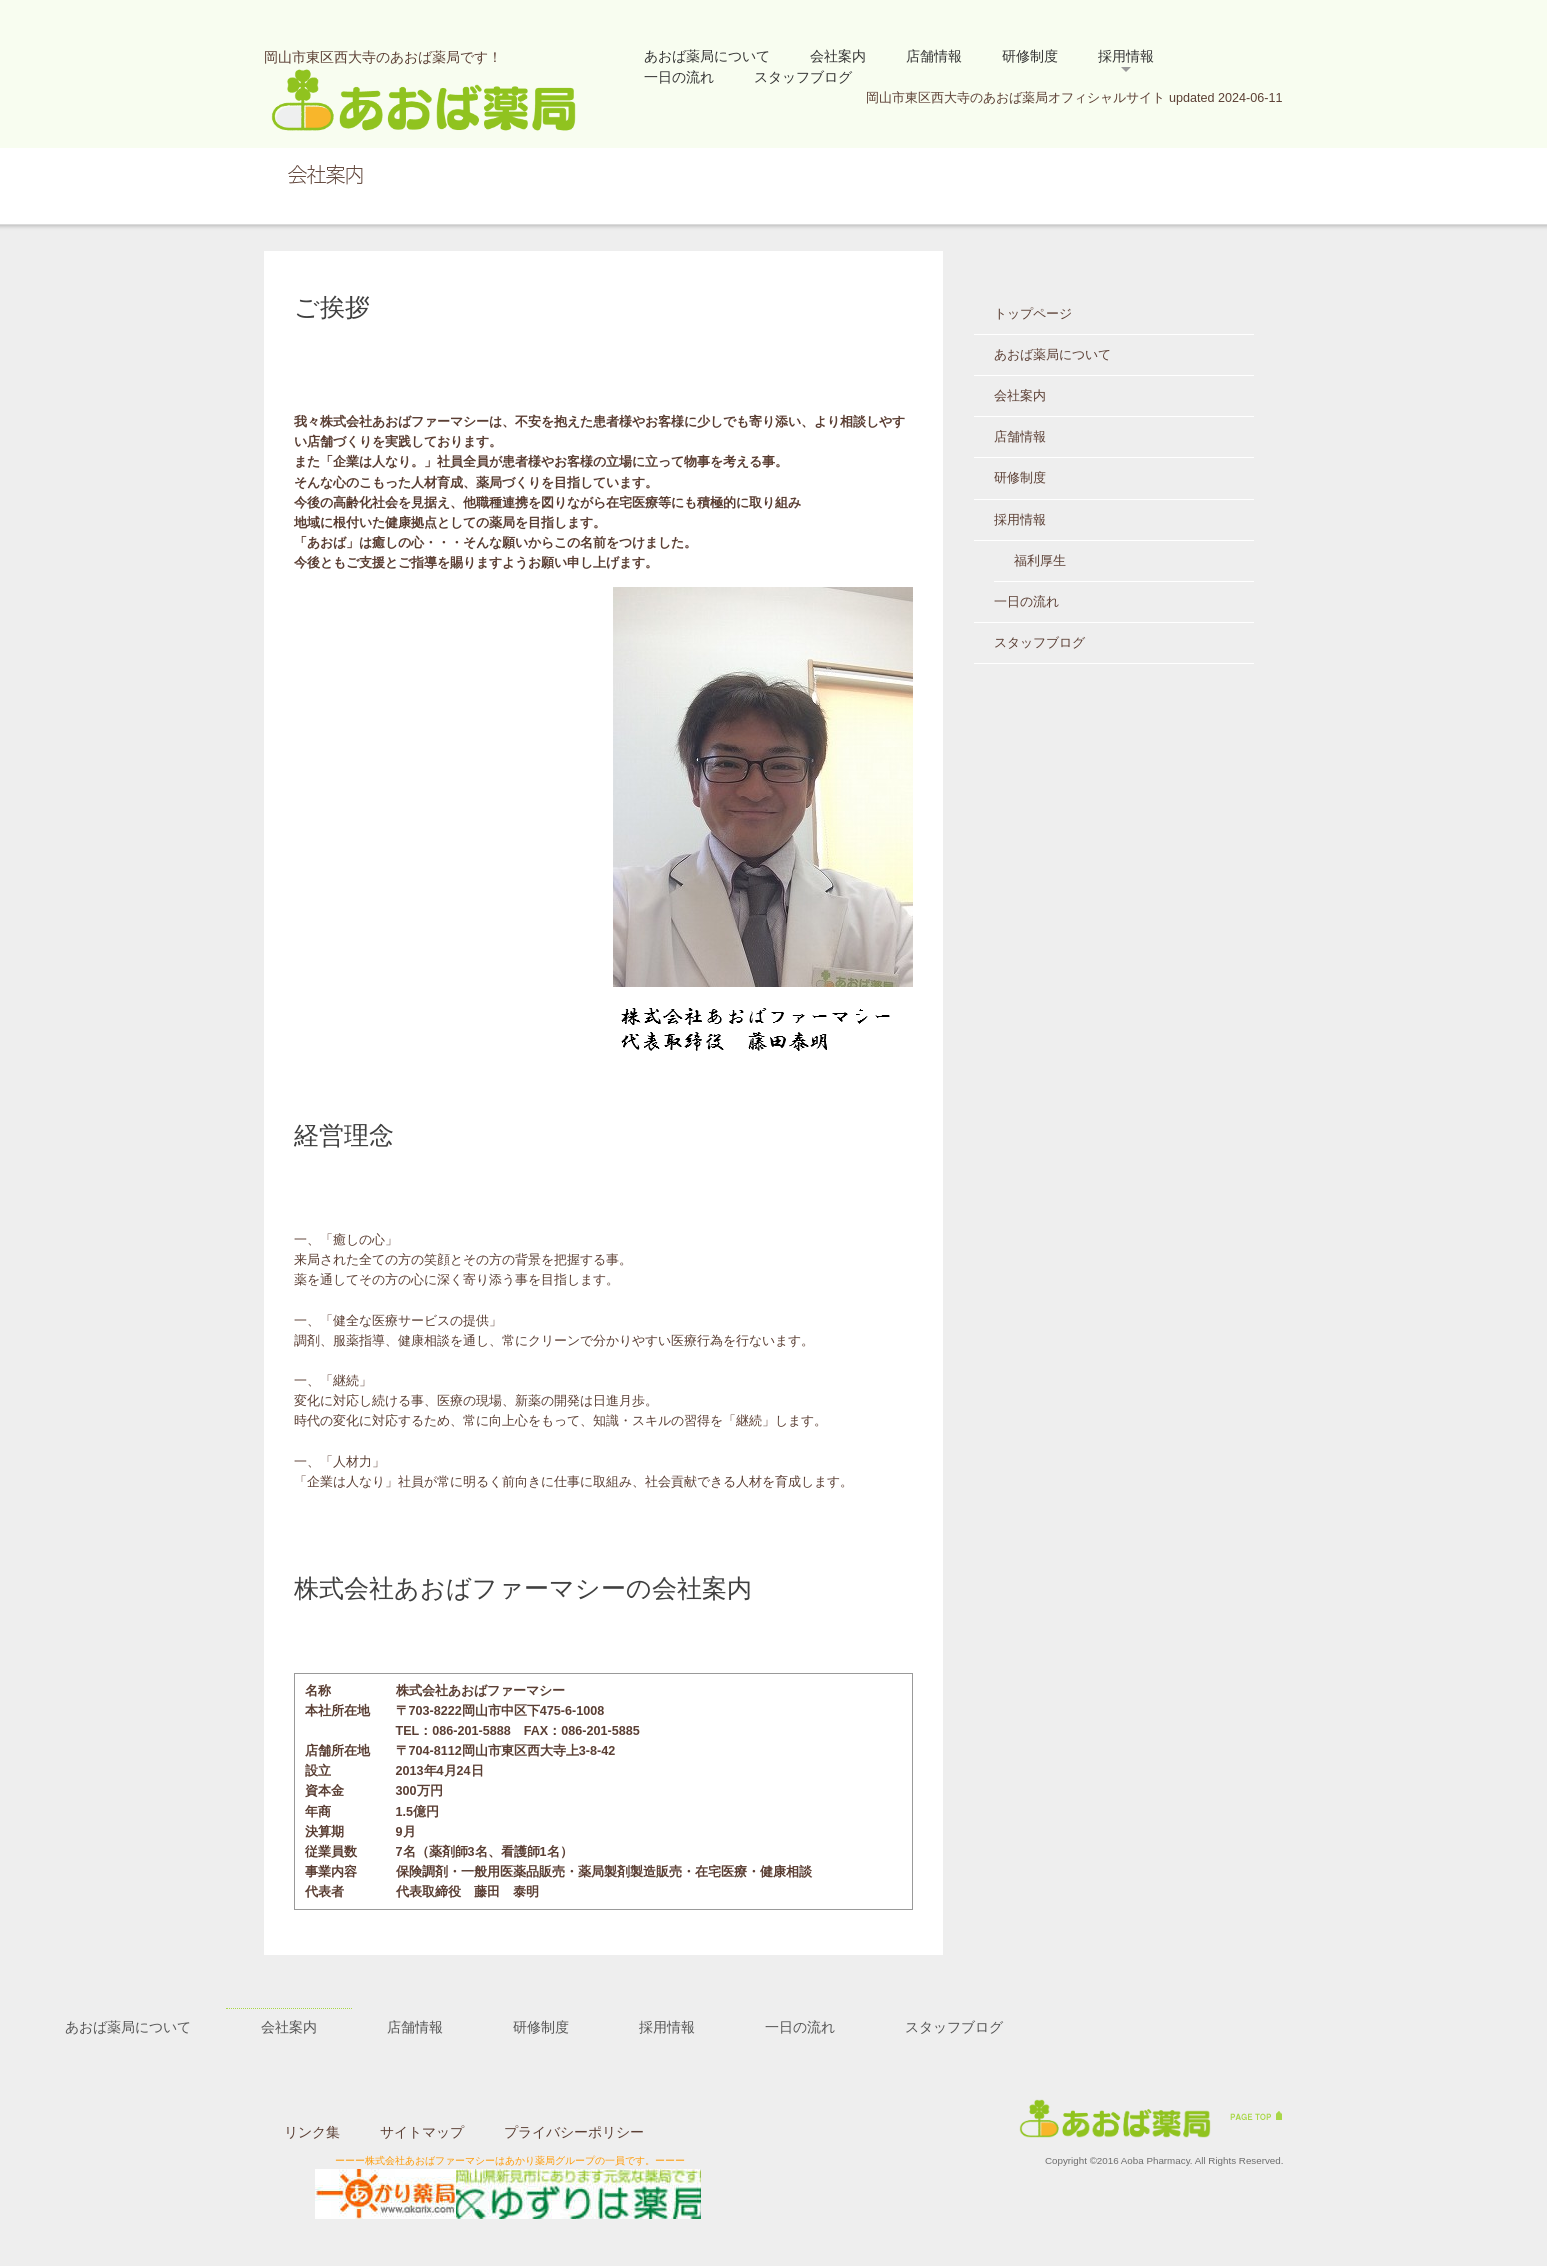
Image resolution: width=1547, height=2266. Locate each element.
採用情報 (1126, 56)
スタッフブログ (803, 77)
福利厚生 (1040, 561)
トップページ (1033, 314)
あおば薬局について (707, 56)
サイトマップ (422, 2132)
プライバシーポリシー (574, 2132)
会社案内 (838, 56)
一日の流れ (679, 77)
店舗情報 (934, 56)
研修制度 (1030, 56)
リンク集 (312, 2132)
